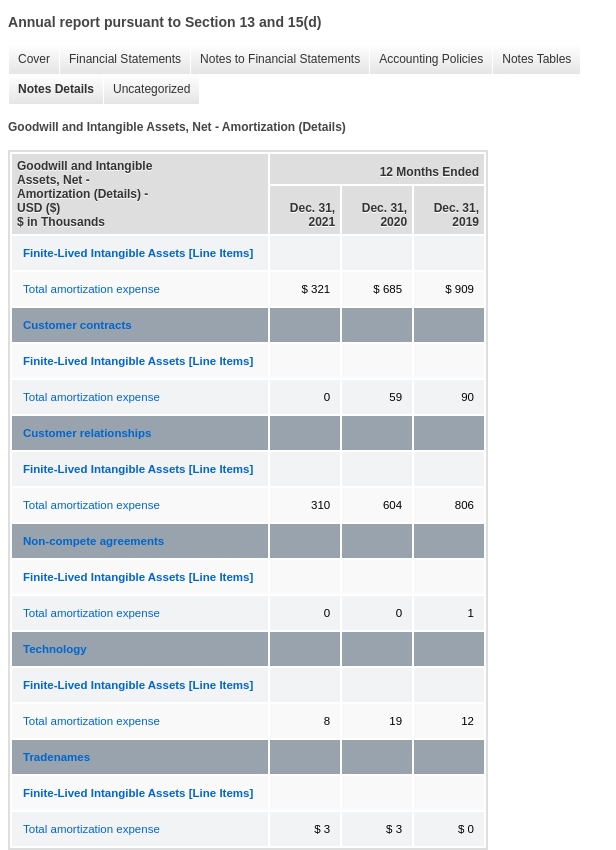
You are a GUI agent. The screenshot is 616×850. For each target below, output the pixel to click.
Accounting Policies (426, 59)
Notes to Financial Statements (275, 59)
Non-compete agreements (93, 541)
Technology (55, 649)
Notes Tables (531, 59)
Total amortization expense (91, 289)
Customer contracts (77, 325)
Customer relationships (87, 433)
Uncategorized (146, 89)
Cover (29, 59)
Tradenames (56, 757)
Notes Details (51, 89)
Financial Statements (120, 59)
